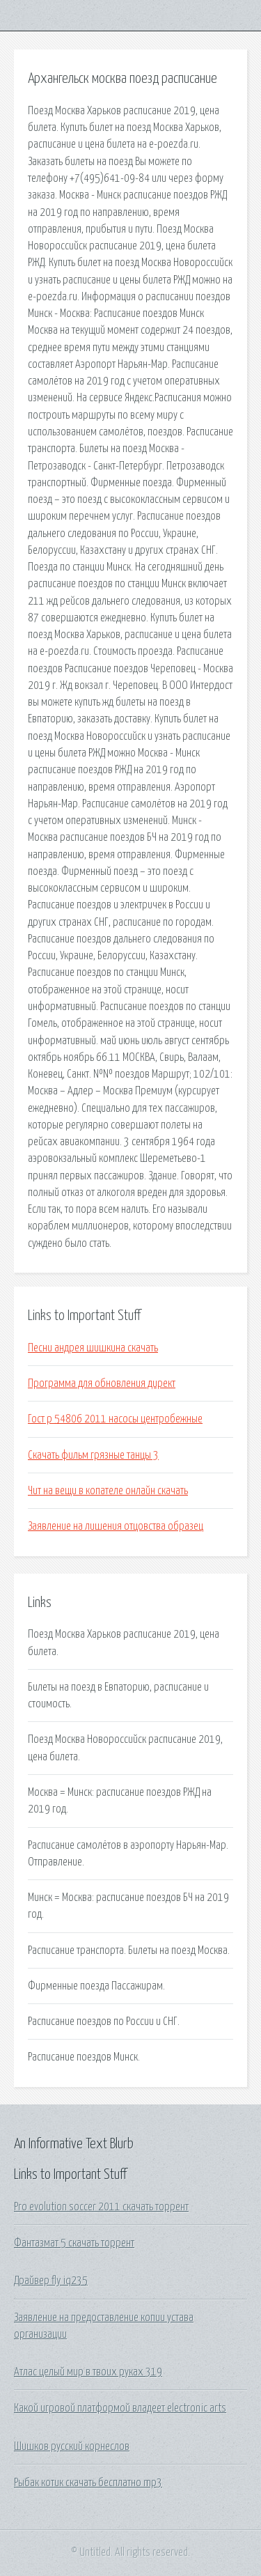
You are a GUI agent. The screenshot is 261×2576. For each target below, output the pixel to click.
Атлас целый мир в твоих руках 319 (88, 2371)
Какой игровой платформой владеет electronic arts (120, 2408)
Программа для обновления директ (101, 1383)
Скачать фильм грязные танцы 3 (93, 1455)
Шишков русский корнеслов (71, 2446)
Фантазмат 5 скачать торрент (74, 2243)
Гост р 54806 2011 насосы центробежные (115, 1419)
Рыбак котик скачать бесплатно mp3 (88, 2482)
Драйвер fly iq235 (51, 2280)
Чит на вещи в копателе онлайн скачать (108, 1490)
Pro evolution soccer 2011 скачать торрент (101, 2206)
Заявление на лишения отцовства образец (115, 1526)
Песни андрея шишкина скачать (93, 1347)
